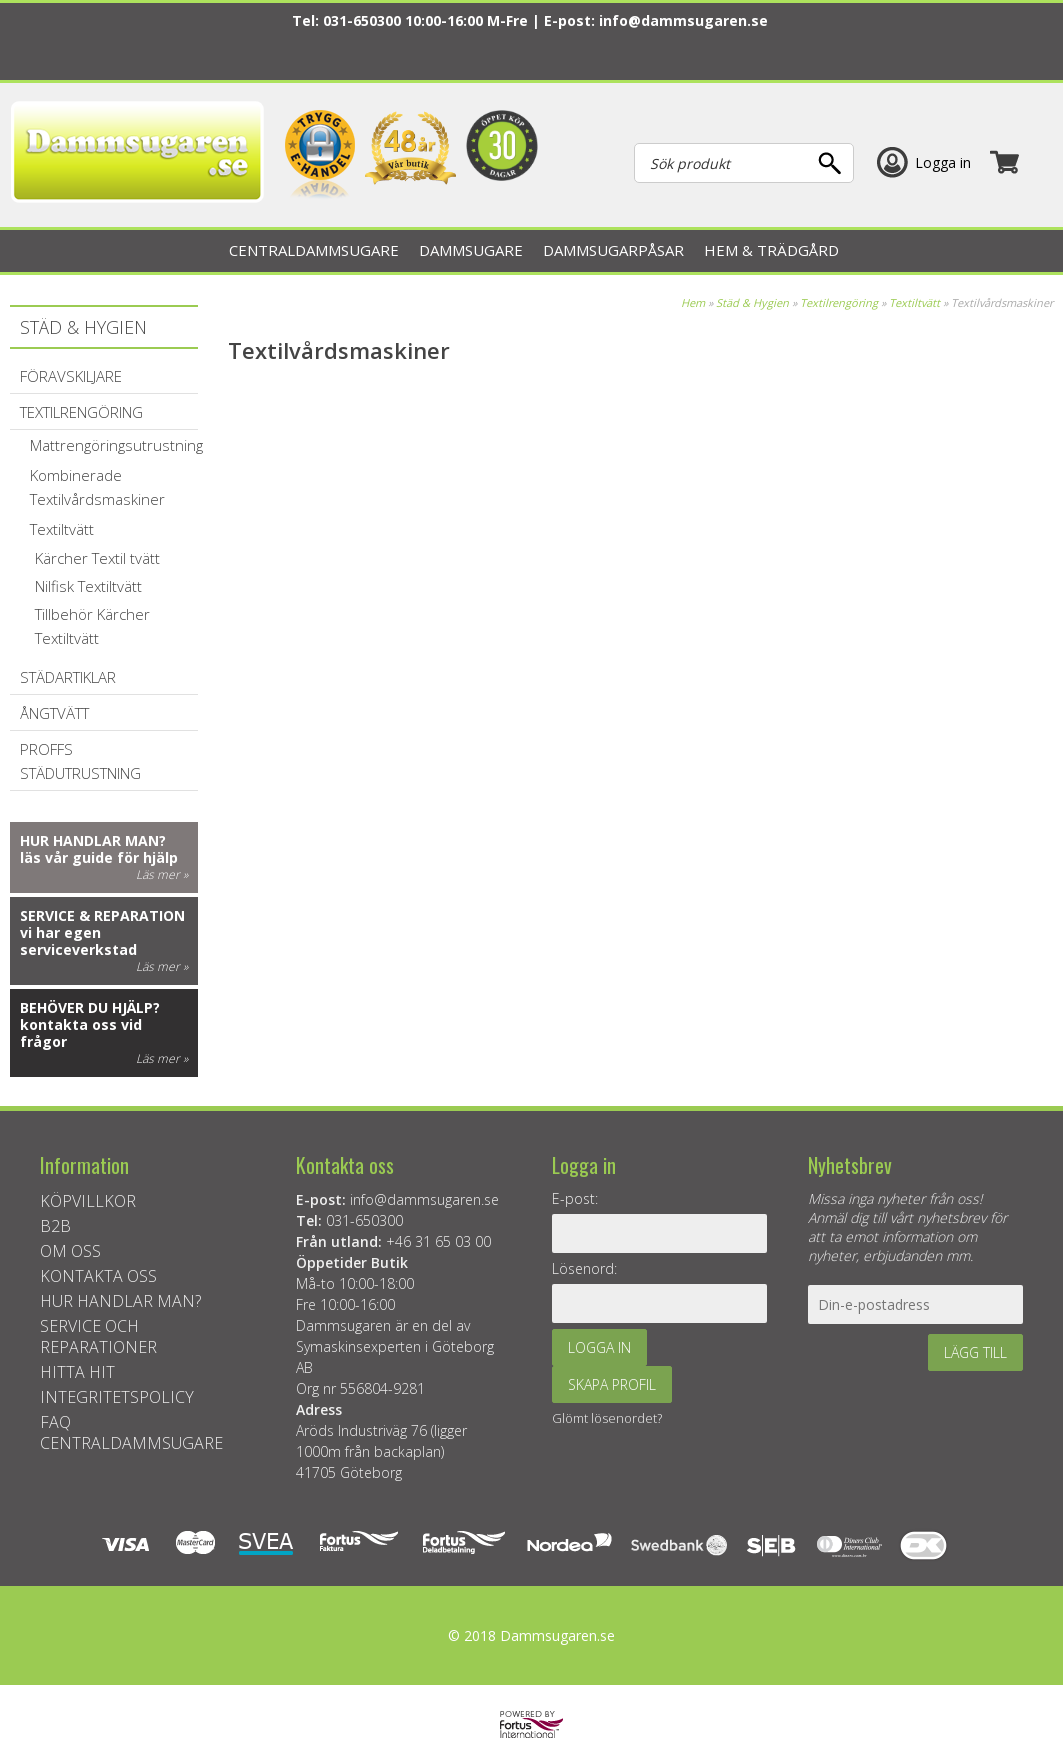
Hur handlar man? (93, 840)
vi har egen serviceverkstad (78, 941)
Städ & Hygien (752, 302)
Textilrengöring (839, 302)
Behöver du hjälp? (90, 1007)
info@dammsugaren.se (683, 20)
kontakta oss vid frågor (81, 1033)
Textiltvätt (914, 302)
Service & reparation (102, 915)
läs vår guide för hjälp (99, 857)
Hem (693, 302)
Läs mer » (162, 874)
